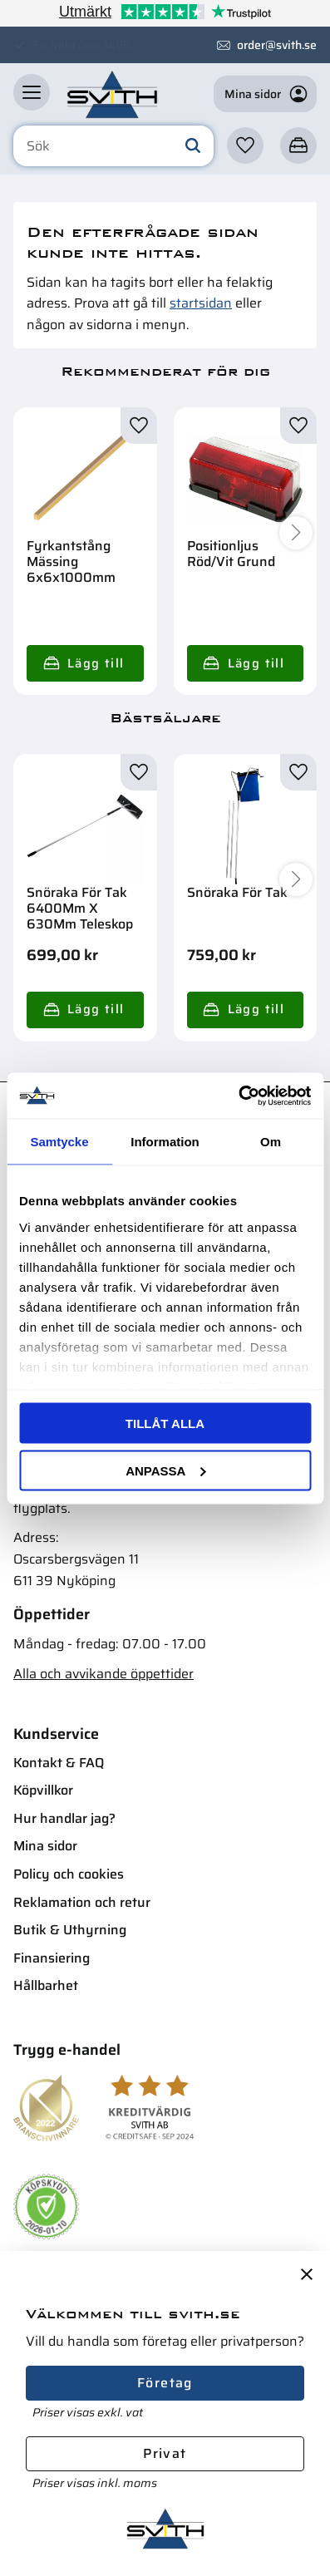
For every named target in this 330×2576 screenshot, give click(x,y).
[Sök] (193, 146)
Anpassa (165, 1470)
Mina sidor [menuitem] (45, 1845)
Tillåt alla (165, 1423)
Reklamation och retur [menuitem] (81, 1902)
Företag (165, 2382)
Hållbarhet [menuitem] (45, 1985)
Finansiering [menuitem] (51, 1958)
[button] (31, 92)
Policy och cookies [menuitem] (68, 1874)
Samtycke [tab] (59, 1142)
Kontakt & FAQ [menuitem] (58, 1762)
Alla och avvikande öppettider (103, 1673)
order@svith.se (277, 45)
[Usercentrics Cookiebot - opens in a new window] (238, 1095)
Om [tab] (270, 1142)
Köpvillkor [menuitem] (43, 1790)
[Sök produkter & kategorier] (113, 146)
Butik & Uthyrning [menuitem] (69, 1929)
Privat (164, 2453)
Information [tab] (165, 1142)
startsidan (201, 303)
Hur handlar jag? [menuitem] (64, 1818)
